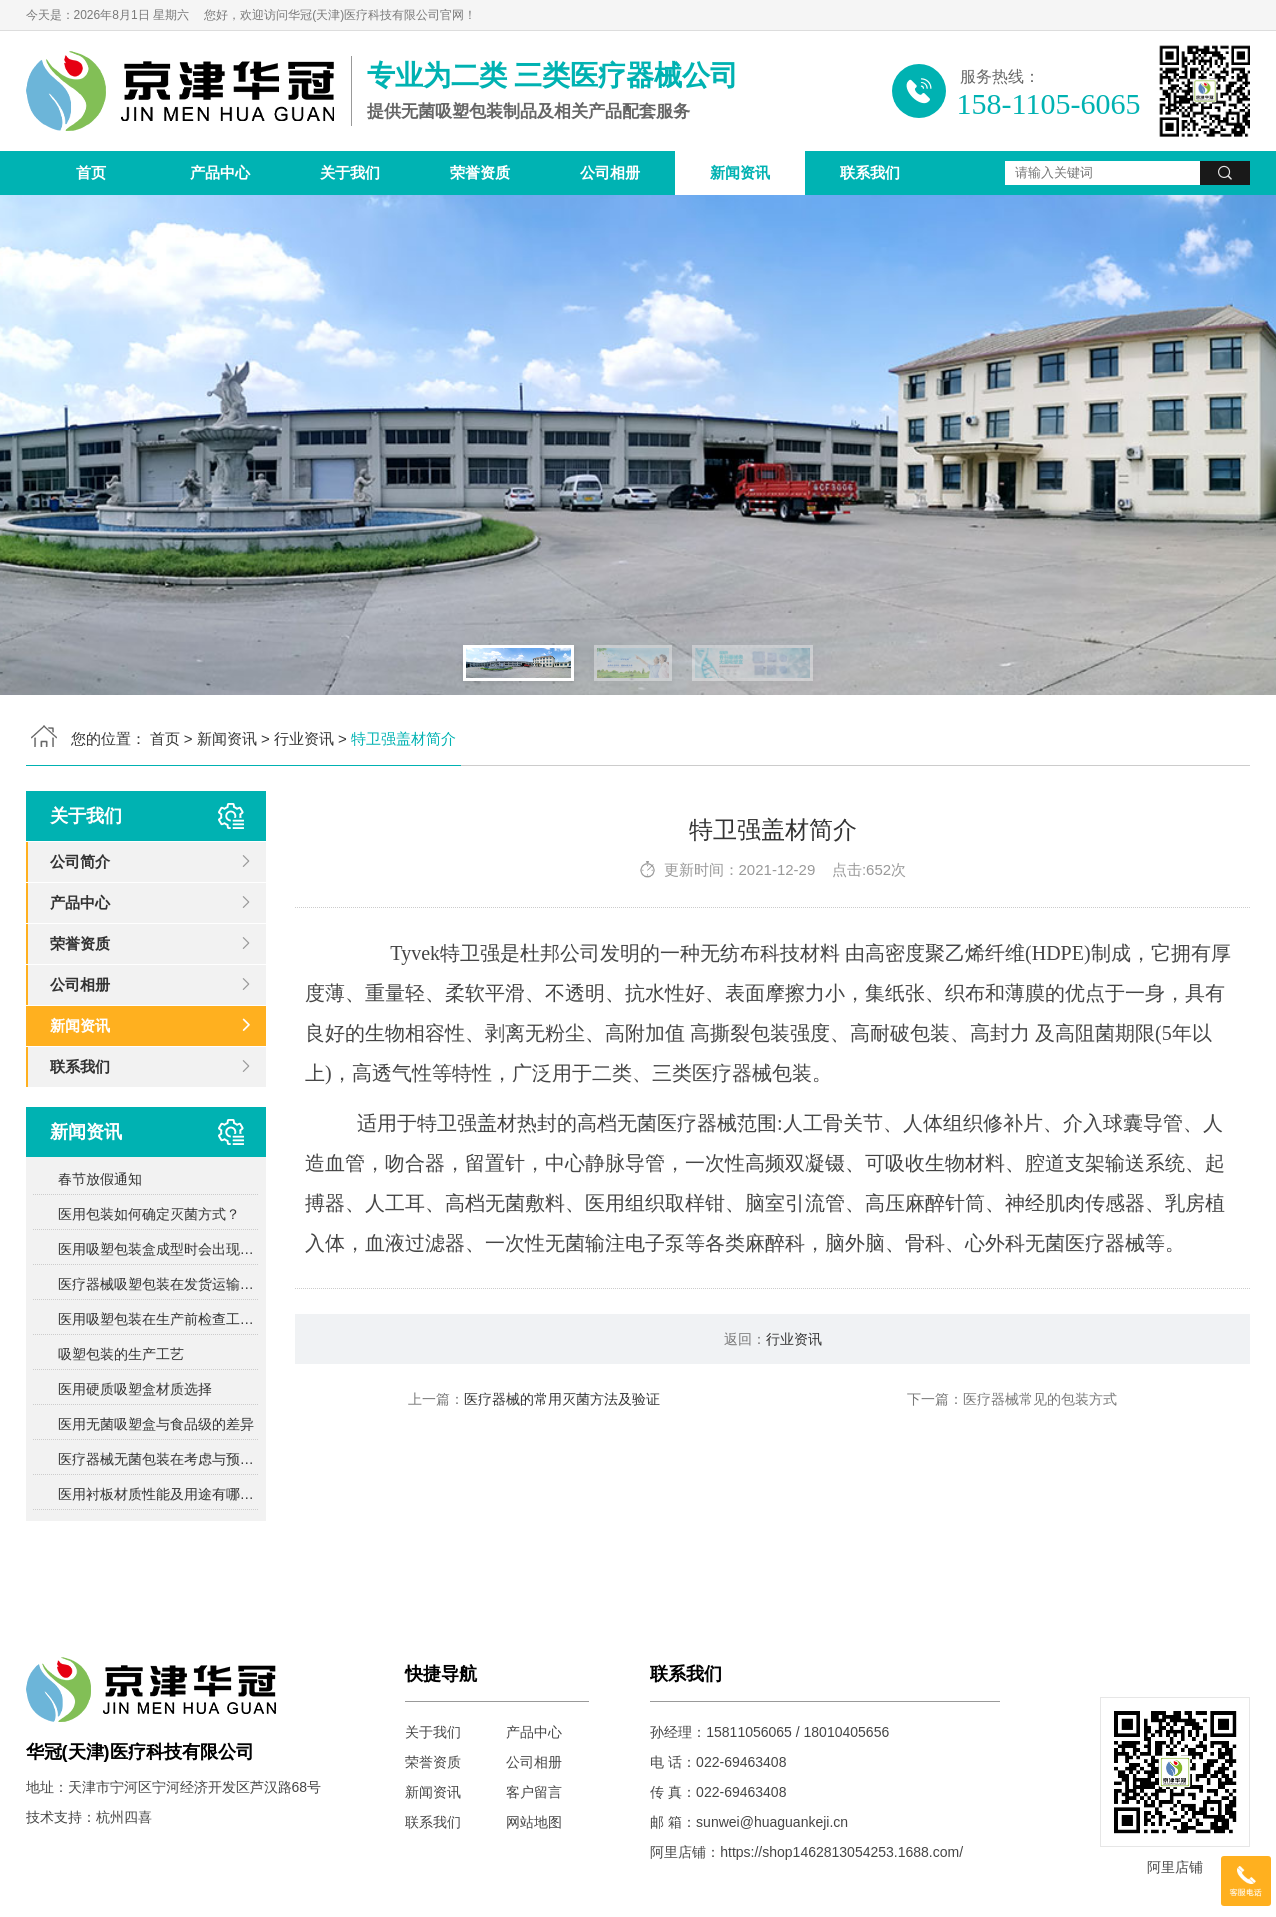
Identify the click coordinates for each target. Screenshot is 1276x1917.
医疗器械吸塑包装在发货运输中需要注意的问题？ (158, 1284)
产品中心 (220, 172)
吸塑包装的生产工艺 (121, 1354)
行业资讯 (304, 738)
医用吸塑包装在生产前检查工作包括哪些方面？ (158, 1319)
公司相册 (610, 172)
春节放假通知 (100, 1179)
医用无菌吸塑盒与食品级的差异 (156, 1424)
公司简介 (80, 861)
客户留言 (534, 1792)
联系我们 (870, 172)
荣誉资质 (480, 172)
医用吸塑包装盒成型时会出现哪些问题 (158, 1249)
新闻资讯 (740, 172)
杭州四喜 (124, 1817)
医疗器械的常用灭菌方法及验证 (562, 1399)
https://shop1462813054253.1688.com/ (841, 1852)
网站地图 (534, 1822)
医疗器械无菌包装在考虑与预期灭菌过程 (158, 1459)
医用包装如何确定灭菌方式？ (149, 1214)
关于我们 (350, 172)
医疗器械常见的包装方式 (1040, 1399)
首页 (91, 172)
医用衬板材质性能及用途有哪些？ (158, 1494)
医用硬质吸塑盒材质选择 (135, 1389)
